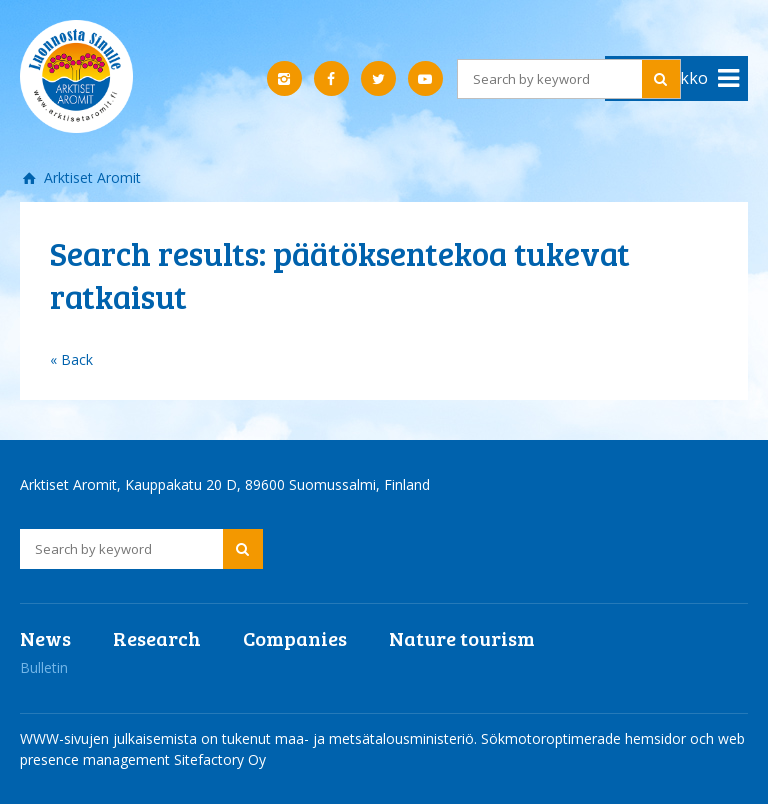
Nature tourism (462, 638)
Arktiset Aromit (90, 177)
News (45, 638)
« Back (71, 359)
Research (157, 638)
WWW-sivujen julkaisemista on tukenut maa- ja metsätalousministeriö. (250, 738)
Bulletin (44, 667)
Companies (295, 638)
